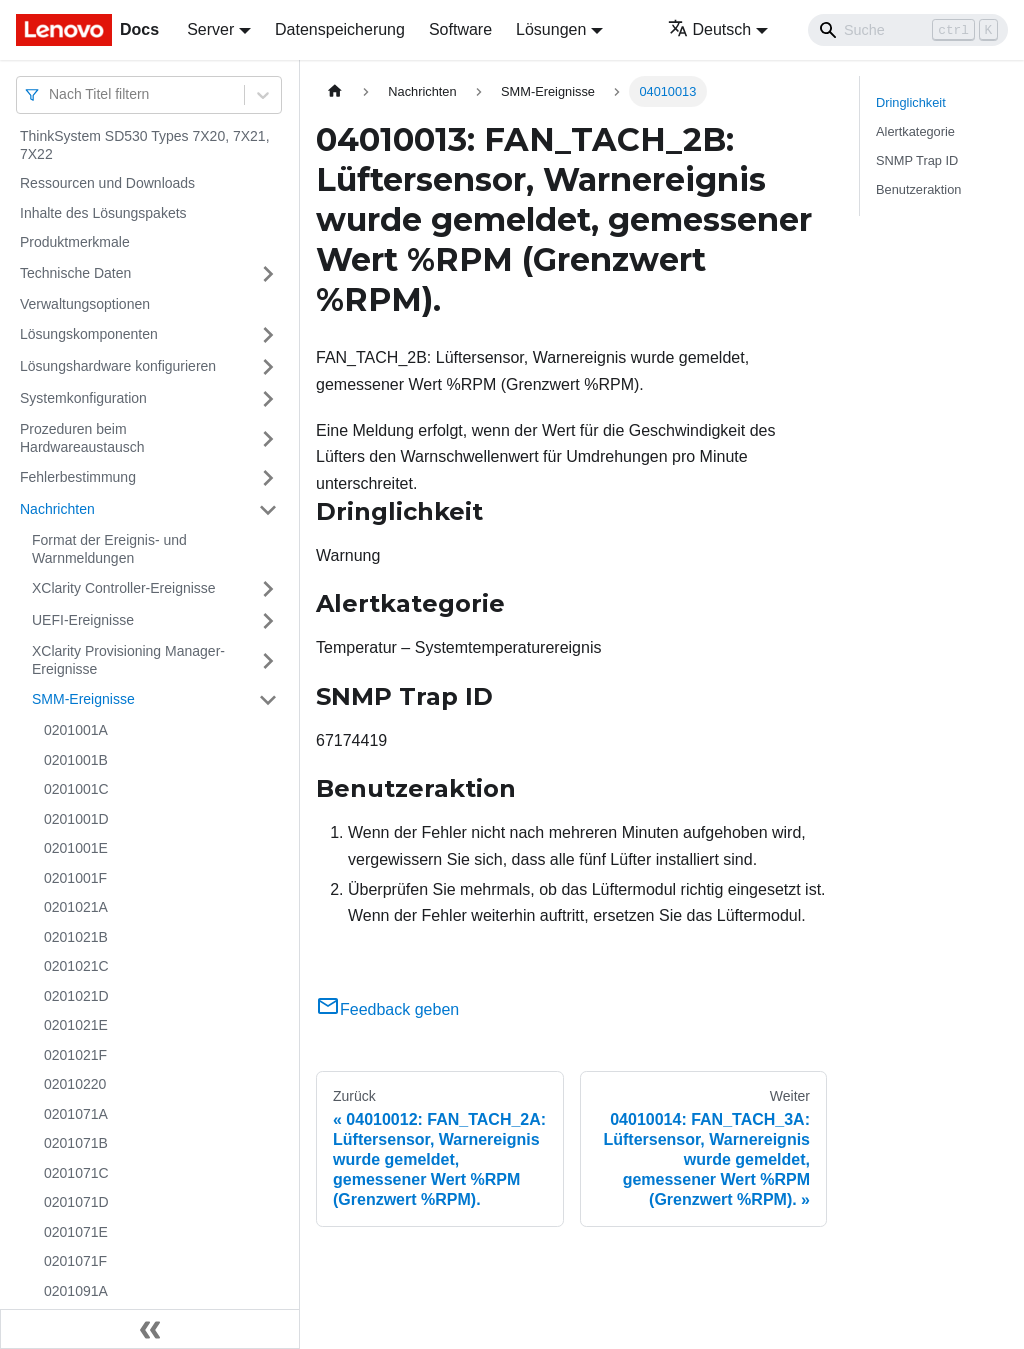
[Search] (908, 30)
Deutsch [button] (710, 29)
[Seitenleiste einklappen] (150, 1329)
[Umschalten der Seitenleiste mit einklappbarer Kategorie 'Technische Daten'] (268, 274)
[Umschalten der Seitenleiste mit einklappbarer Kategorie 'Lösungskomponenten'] (268, 335)
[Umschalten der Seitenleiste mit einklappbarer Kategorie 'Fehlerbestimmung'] (268, 478)
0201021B (76, 937)
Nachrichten (57, 509)
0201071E (76, 1232)
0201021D (76, 996)
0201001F (75, 878)
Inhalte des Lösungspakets (103, 213)
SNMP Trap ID (917, 160)
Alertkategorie (915, 131)
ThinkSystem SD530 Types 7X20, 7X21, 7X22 (145, 145)
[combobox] (51, 94)
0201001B (76, 760)
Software (460, 29)
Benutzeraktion (918, 189)
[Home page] (335, 91)
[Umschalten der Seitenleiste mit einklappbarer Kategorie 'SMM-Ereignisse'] (268, 700)
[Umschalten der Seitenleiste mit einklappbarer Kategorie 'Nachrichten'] (268, 510)
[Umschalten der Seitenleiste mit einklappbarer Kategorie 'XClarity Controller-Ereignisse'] (268, 589)
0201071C (76, 1173)
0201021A (76, 907)
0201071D (76, 1202)
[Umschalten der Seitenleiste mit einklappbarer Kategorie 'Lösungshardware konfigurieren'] (268, 367)
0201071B (76, 1143)
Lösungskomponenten (89, 334)
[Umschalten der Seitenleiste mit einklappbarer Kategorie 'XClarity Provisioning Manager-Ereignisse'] (268, 660)
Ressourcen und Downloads (107, 183)
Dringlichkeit (911, 102)
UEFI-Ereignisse (83, 620)
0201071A (76, 1114)
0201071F (75, 1261)
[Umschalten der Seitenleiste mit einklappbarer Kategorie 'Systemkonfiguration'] (268, 399)
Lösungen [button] (551, 29)
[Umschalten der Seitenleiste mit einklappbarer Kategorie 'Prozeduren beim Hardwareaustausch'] (268, 438)
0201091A (76, 1291)
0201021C (76, 966)
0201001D (76, 819)
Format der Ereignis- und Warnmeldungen (109, 549)
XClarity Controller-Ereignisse (124, 588)
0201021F (75, 1055)
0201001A (76, 730)
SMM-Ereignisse (83, 699)
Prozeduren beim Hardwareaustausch (82, 438)
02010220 (75, 1084)
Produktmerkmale (75, 242)
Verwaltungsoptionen (85, 304)
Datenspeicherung (340, 29)
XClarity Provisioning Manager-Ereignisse (128, 660)
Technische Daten (75, 273)
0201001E (76, 848)
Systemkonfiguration (83, 398)
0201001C (76, 789)
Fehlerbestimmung (78, 477)
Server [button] (210, 29)
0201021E (76, 1025)
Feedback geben (387, 1009)
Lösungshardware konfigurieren (118, 366)
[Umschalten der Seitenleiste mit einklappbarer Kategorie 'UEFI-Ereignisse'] (268, 621)
